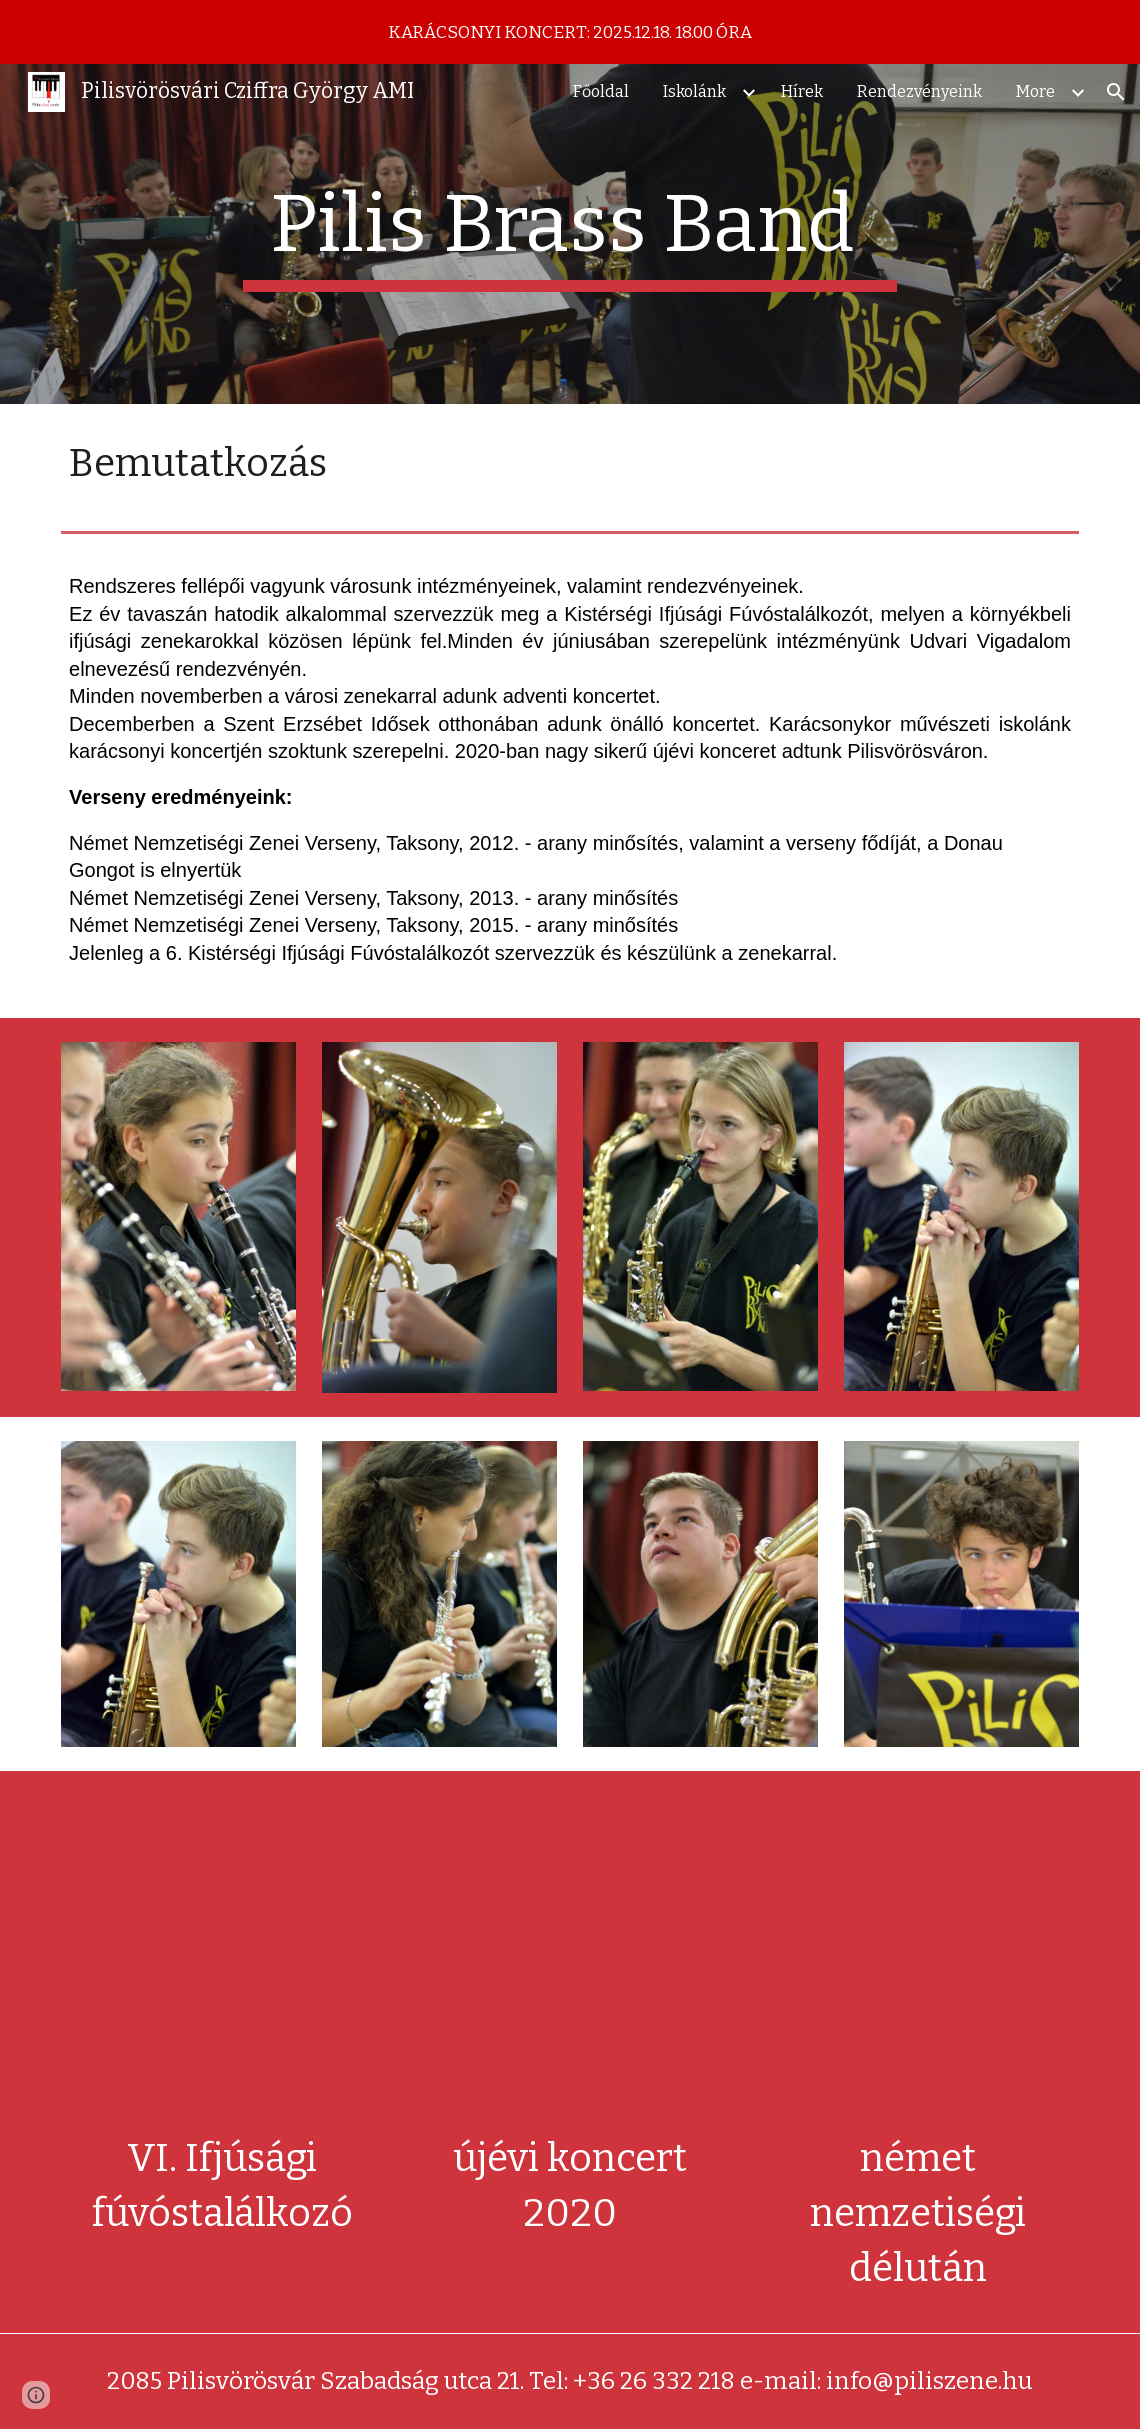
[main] (570, 234)
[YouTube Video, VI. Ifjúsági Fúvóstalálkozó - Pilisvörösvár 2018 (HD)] (222, 1956)
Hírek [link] (802, 91)
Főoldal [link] (601, 91)
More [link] (1035, 91)
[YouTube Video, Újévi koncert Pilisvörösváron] (570, 1956)
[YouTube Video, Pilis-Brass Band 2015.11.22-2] (918, 1956)
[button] (1116, 92)
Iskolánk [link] (694, 91)
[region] (570, 32)
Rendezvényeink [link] (919, 91)
